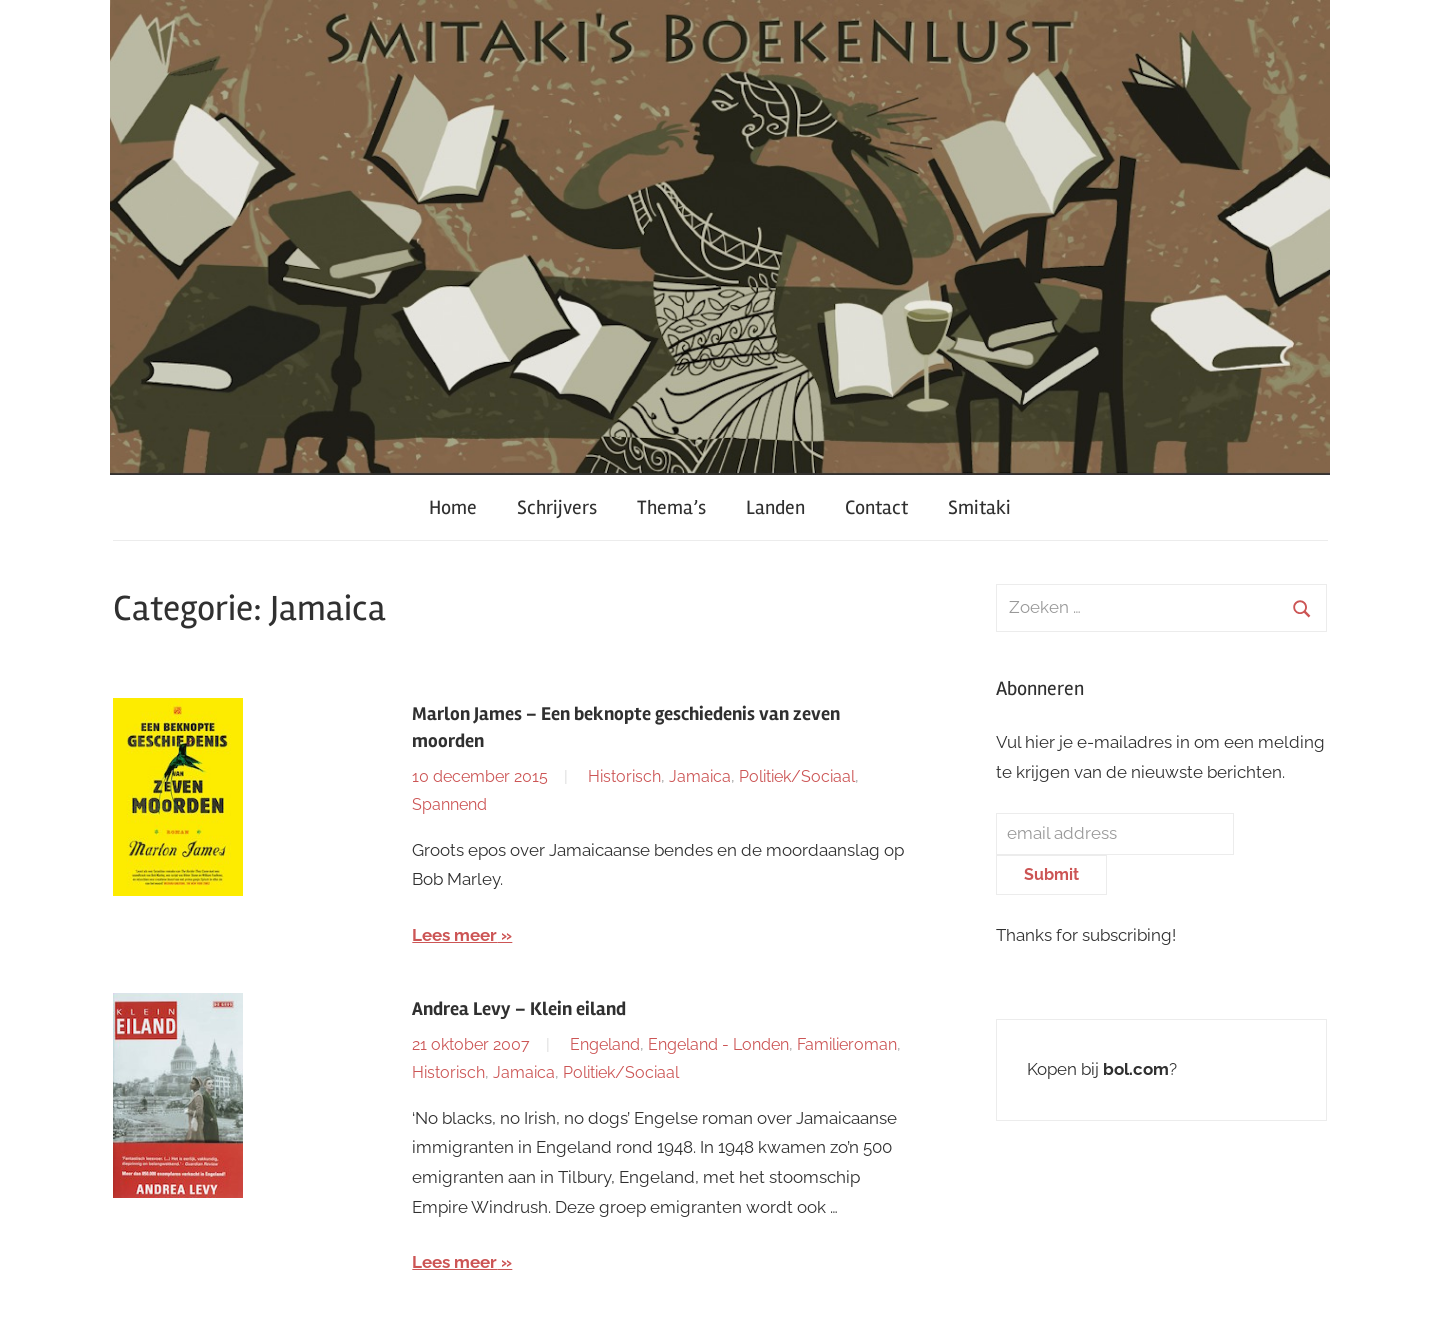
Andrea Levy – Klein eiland (519, 1009)
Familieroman (847, 1044)
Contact (876, 507)
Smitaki (979, 507)
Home (453, 507)
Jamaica (700, 776)
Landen (775, 507)
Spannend (449, 804)
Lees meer (454, 935)
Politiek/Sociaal (797, 776)
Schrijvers (557, 507)
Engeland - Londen (718, 1044)
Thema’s (671, 507)
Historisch (624, 776)
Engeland (605, 1044)
